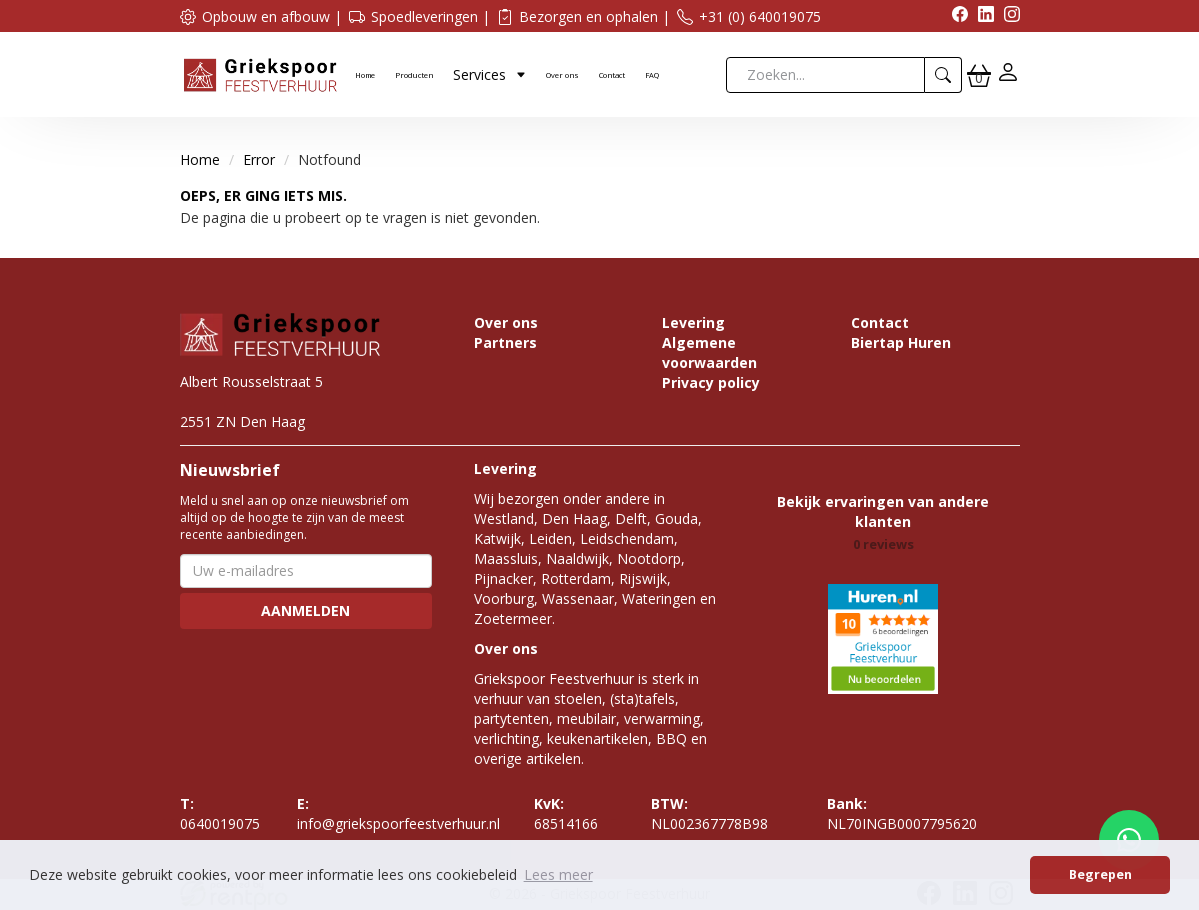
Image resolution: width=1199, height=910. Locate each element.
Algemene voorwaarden (709, 352)
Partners (505, 342)
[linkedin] (981, 16)
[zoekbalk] (825, 75)
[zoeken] (943, 75)
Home (365, 75)
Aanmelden (305, 610)
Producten (414, 75)
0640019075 (220, 813)
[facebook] (955, 16)
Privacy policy (711, 382)
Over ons (562, 75)
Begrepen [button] (1100, 874)
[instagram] (1007, 16)
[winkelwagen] (979, 75)
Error (259, 159)
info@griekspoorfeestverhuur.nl (398, 813)
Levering (693, 322)
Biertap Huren (901, 342)
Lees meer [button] (558, 874)
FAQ (652, 75)
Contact (612, 75)
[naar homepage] (260, 73)
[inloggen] (1008, 74)
